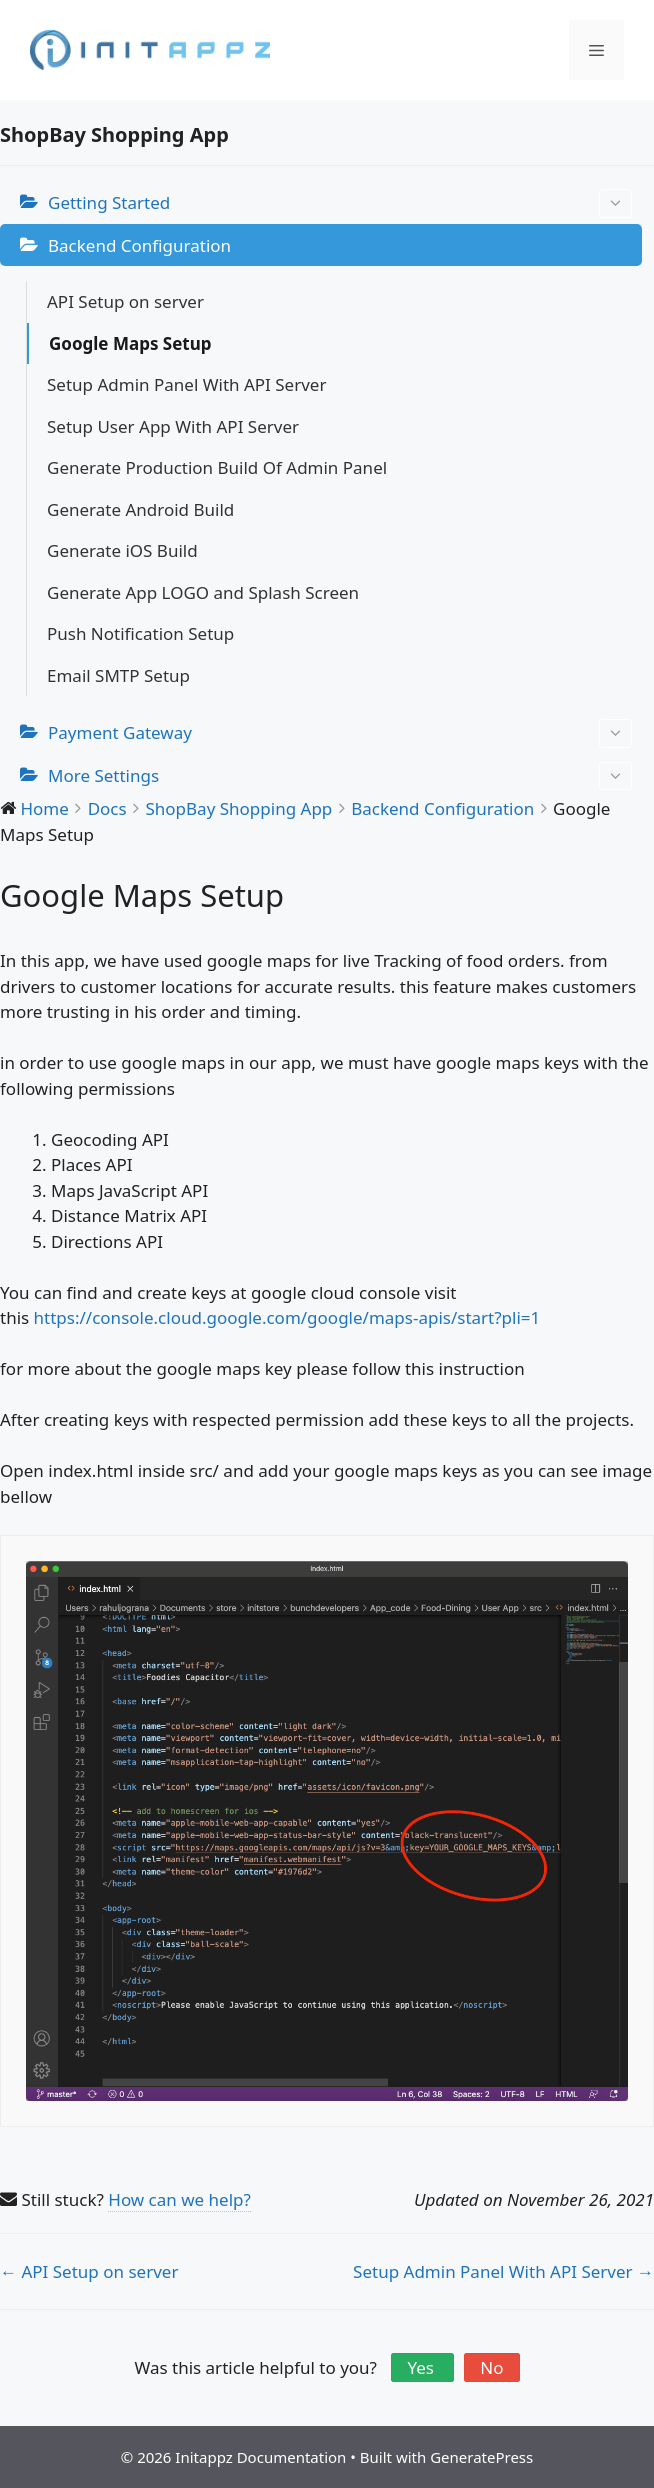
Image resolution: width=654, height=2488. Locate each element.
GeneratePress (481, 2457)
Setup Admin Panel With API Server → (503, 2271)
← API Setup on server (89, 2271)
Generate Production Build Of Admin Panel (217, 467)
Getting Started (340, 203)
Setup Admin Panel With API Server (186, 384)
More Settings (340, 776)
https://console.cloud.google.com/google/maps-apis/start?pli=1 (287, 1317)
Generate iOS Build (122, 550)
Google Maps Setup (130, 343)
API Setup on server (125, 301)
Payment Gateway (340, 733)
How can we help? (179, 2199)
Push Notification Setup (140, 633)
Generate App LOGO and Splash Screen (203, 592)
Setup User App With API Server (173, 426)
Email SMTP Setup (118, 675)
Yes (422, 2367)
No (491, 2367)
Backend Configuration (139, 245)
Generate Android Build (140, 509)
